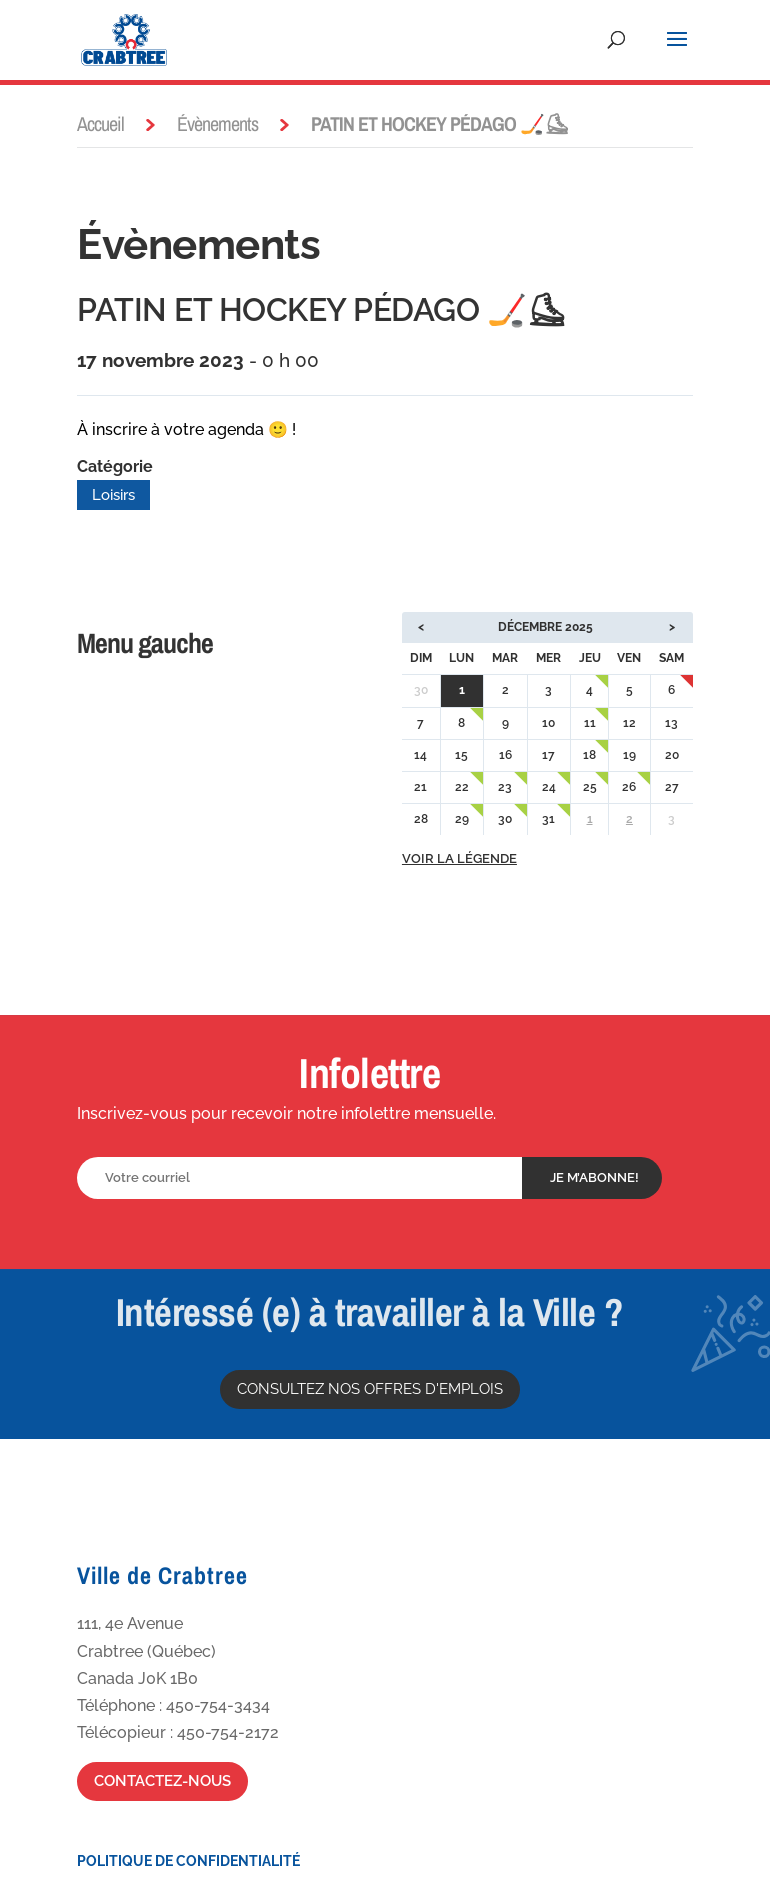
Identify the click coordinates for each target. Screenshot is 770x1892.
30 (505, 819)
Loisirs (113, 495)
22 (462, 787)
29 (462, 819)
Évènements (217, 123)
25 (590, 787)
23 (505, 787)
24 (549, 787)
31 (548, 819)
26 (629, 787)
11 (590, 723)
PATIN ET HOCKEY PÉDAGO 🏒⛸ (322, 309)
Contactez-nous (162, 1781)
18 (589, 755)
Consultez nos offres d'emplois (370, 1389)
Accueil (100, 123)
